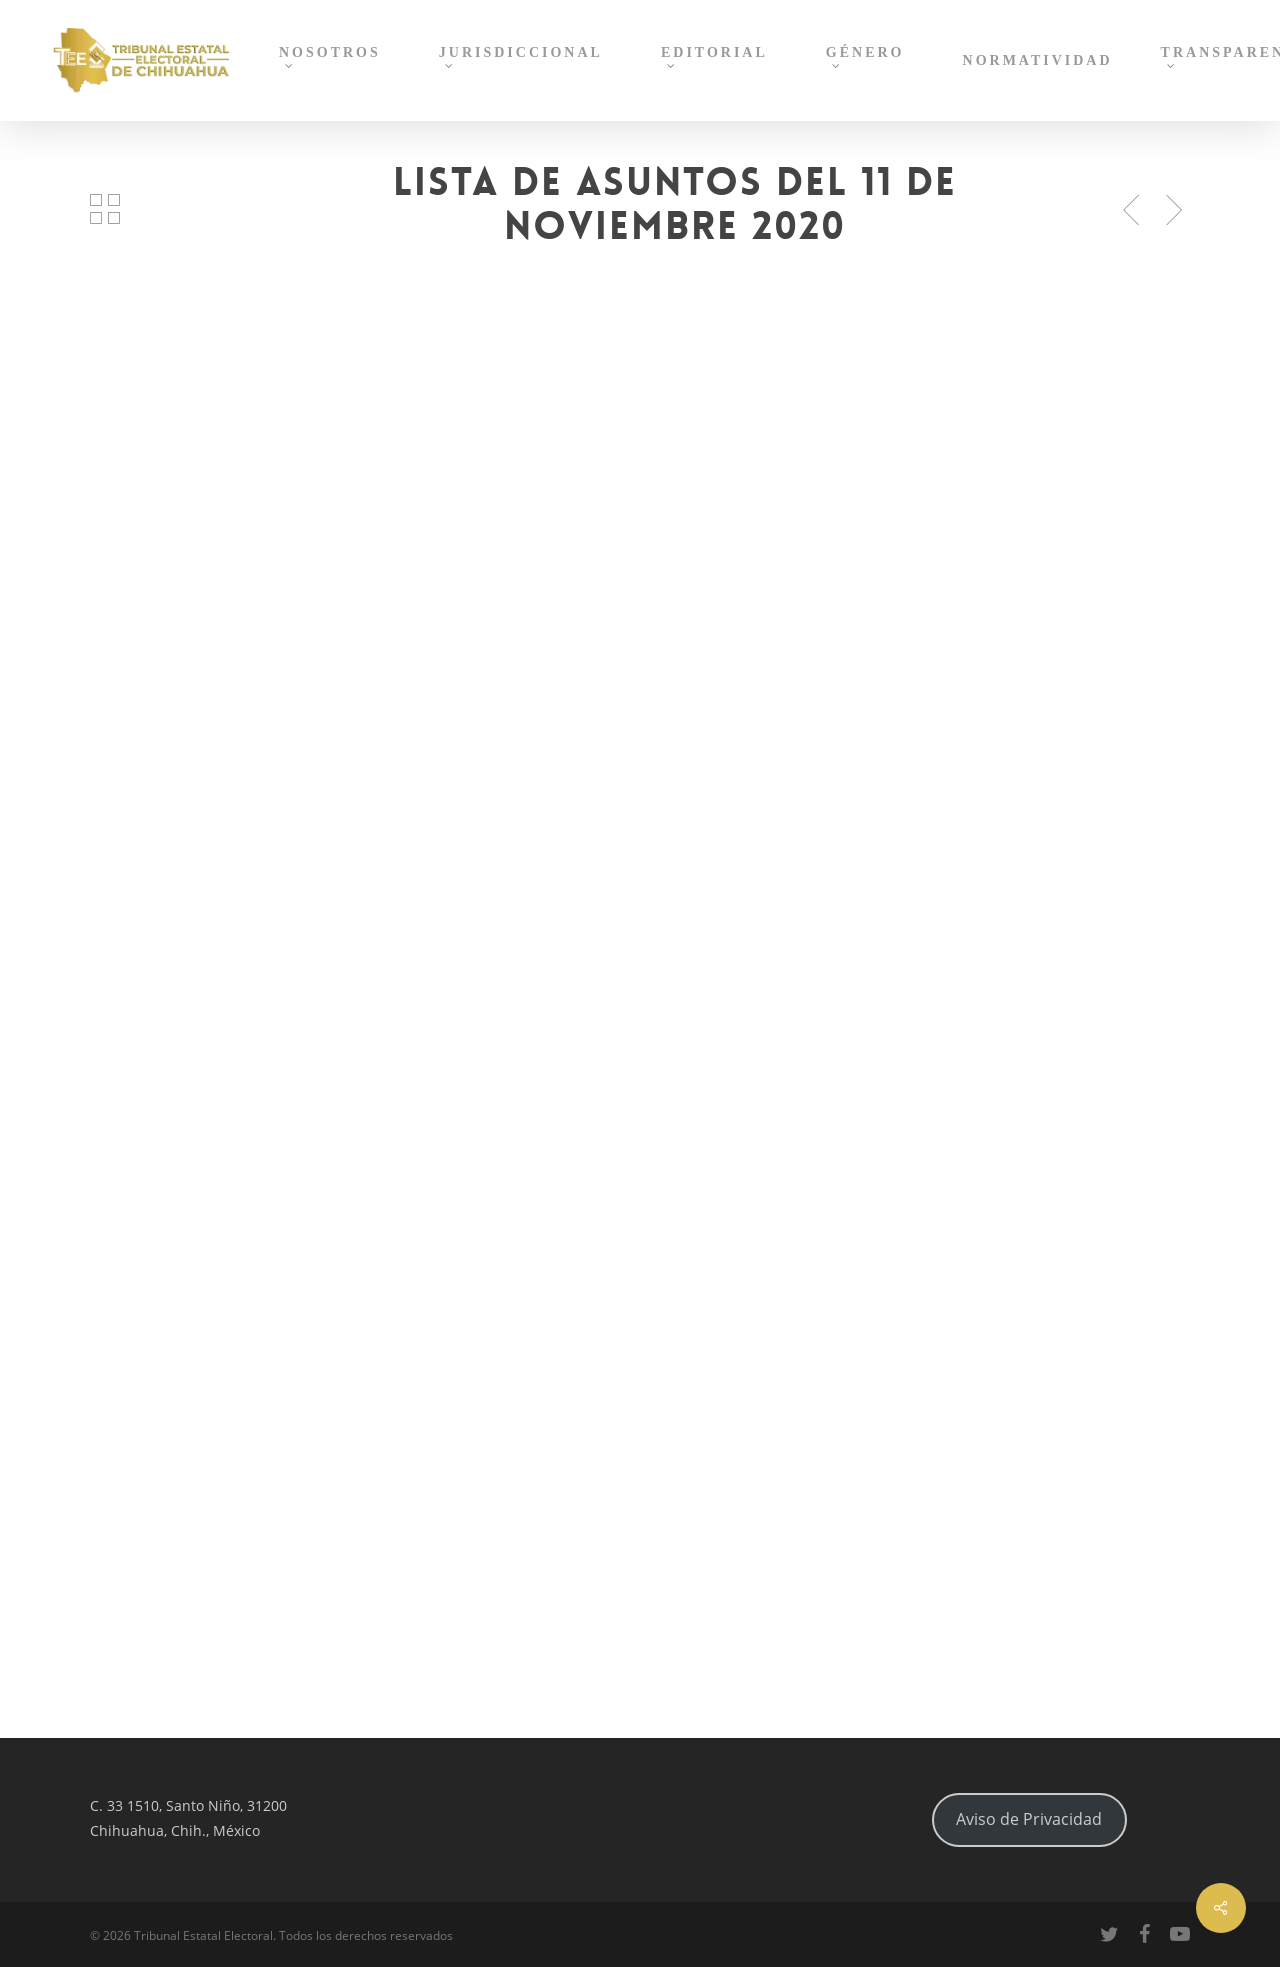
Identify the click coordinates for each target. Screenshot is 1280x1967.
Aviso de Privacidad (1029, 1819)
